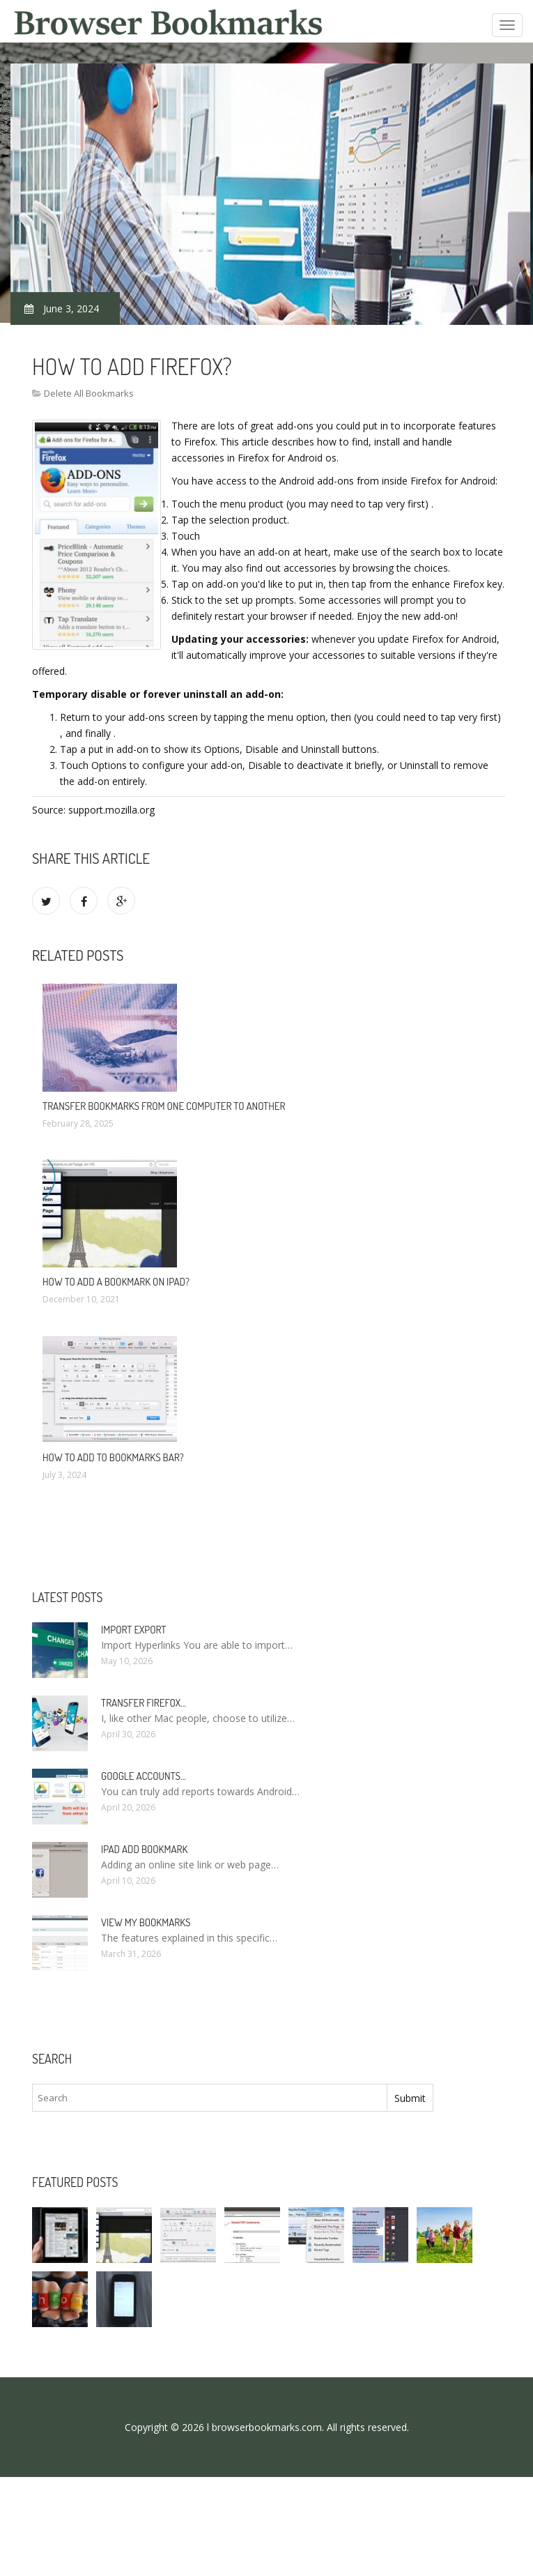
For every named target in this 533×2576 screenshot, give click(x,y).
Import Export (133, 1629)
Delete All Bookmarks (89, 393)
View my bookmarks (145, 1922)
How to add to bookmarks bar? (113, 1457)
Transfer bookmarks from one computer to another (164, 1106)
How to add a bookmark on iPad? (116, 1281)
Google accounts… (143, 1776)
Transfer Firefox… (143, 1702)
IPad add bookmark (144, 1849)
